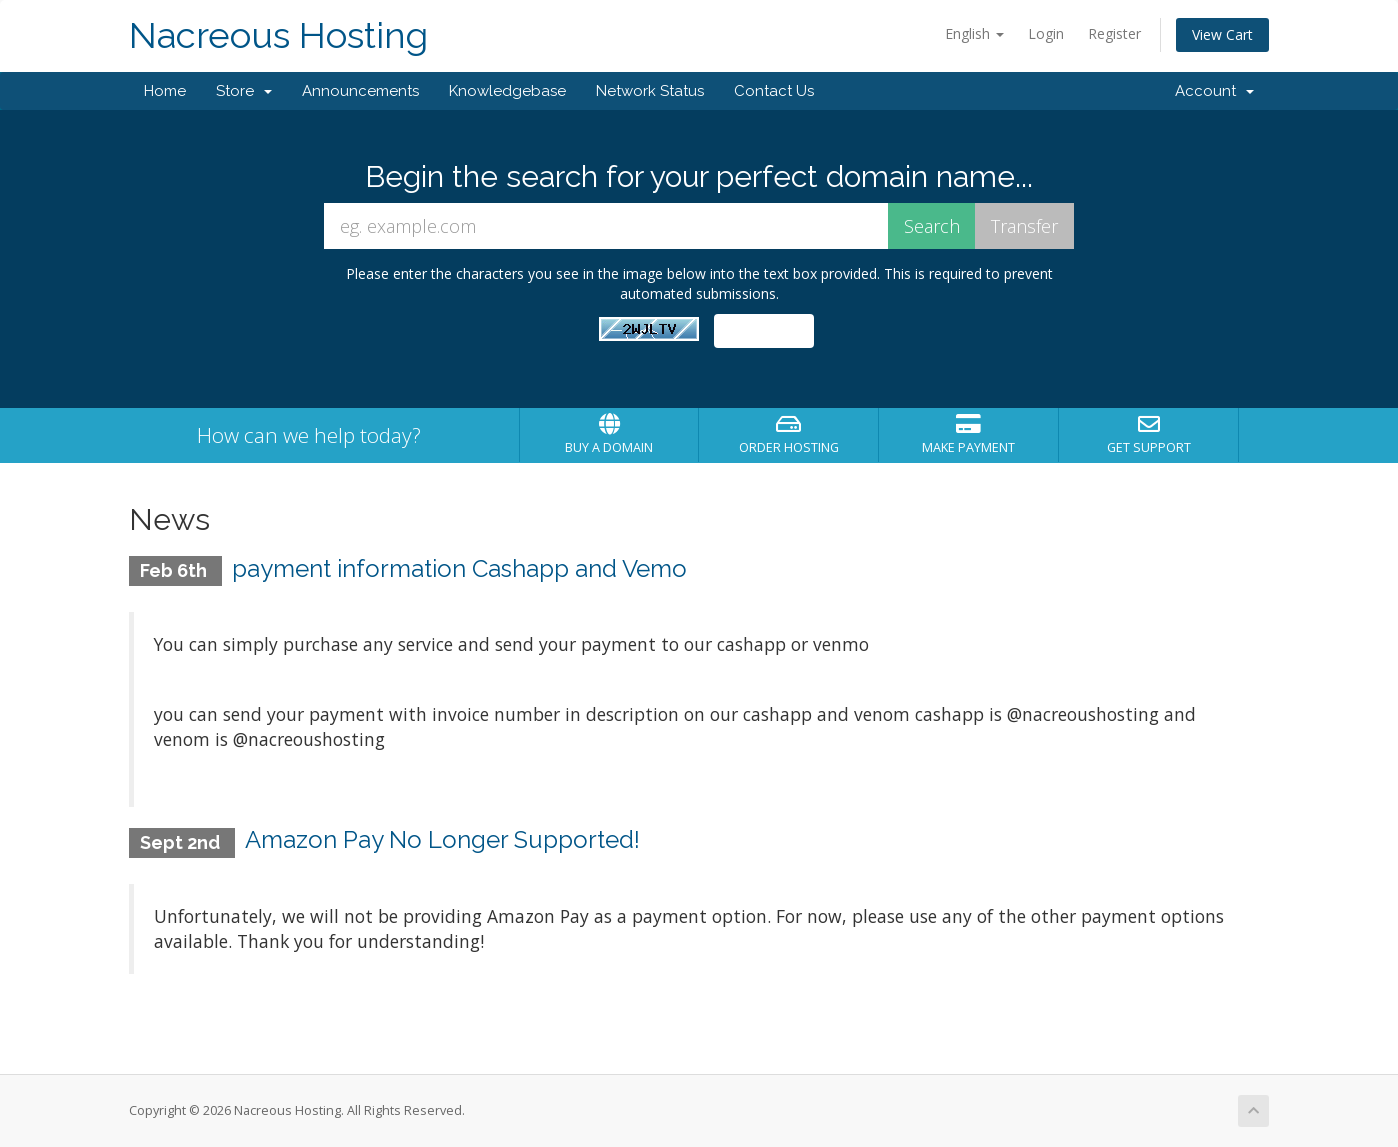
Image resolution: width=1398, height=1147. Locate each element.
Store (244, 91)
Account (1214, 91)
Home (165, 91)
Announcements (360, 91)
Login (1046, 33)
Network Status (650, 91)
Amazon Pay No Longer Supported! (442, 839)
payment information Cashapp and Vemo (459, 568)
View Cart (1222, 34)
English (974, 33)
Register (1114, 33)
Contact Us (774, 91)
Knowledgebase (507, 91)
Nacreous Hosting (278, 35)
